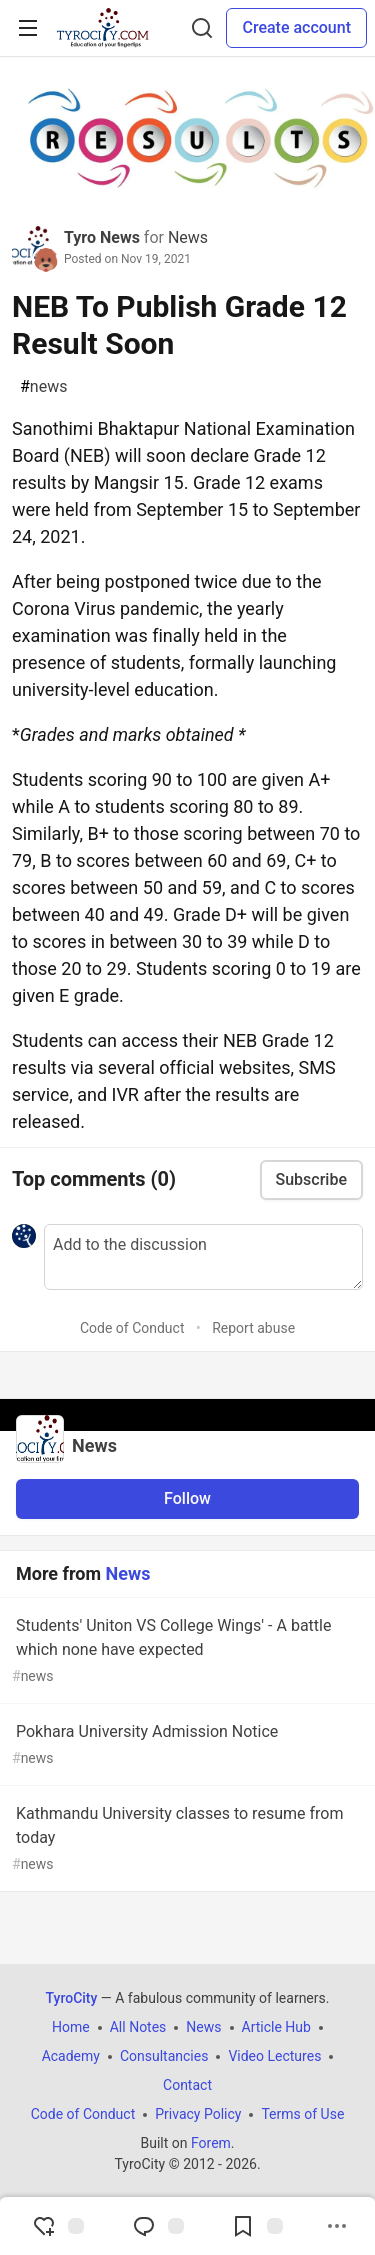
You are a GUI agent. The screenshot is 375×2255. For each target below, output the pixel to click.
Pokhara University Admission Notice (185, 1745)
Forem (211, 2143)
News (188, 237)
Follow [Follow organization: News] (187, 1498)
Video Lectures (274, 2056)
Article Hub (276, 2027)
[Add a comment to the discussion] (203, 1257)
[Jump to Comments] (158, 2226)
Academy (71, 2056)
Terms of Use (302, 2114)
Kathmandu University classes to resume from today (185, 1839)
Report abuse (253, 1328)
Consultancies (164, 2056)
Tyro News (102, 237)
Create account (296, 27)
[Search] (202, 28)
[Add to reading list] (257, 2226)
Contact (187, 2085)
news (43, 387)
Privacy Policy (198, 2114)
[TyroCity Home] (102, 28)
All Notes (138, 2027)
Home (71, 2027)
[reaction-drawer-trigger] (58, 2226)
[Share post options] (337, 2226)
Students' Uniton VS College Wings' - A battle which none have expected (185, 1651)
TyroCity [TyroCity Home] (72, 1998)
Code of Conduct (132, 1328)
